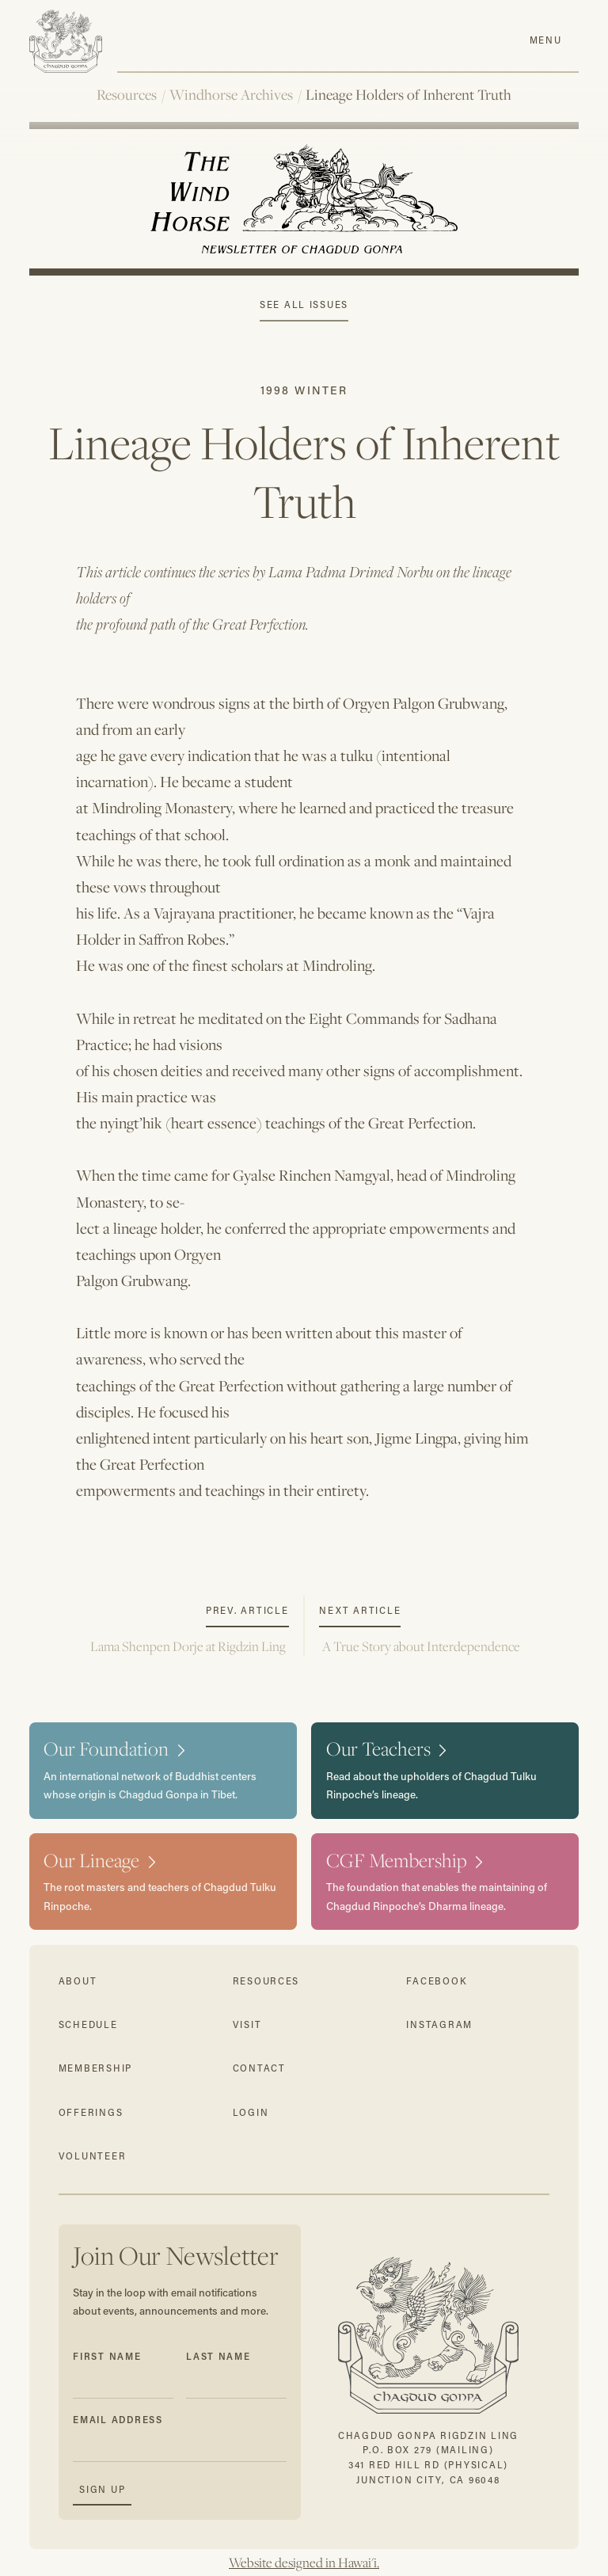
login (251, 2112)
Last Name (218, 2356)
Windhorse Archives (231, 95)
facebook (436, 1981)
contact (259, 2068)
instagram (439, 2024)
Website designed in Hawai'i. (304, 2562)
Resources (127, 95)
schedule (88, 2024)
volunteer (93, 2156)
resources (266, 1981)
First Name (107, 2356)
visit (247, 2024)
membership (95, 2068)
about (78, 1981)
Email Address (118, 2420)
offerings (91, 2112)
